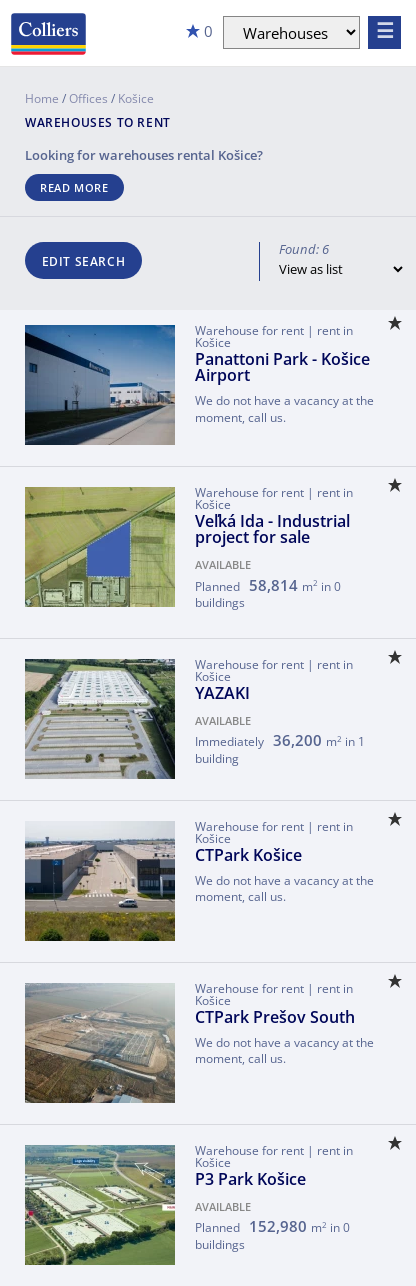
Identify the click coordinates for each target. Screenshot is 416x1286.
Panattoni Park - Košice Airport (282, 367)
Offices (88, 98)
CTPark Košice (248, 855)
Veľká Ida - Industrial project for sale (272, 529)
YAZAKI (222, 693)
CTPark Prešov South (275, 1017)
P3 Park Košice (250, 1179)
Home (42, 98)
